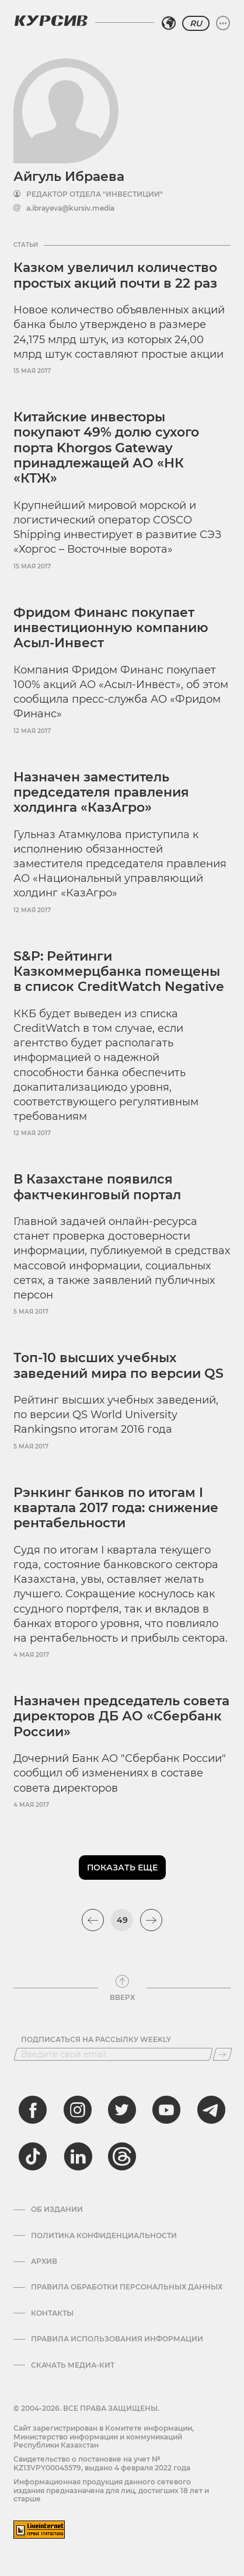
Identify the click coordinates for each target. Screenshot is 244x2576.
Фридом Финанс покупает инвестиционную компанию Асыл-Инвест (110, 628)
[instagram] (78, 2110)
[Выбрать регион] (168, 23)
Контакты (52, 2313)
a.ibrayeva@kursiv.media (70, 208)
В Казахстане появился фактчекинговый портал (97, 1186)
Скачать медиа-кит (72, 2365)
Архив (44, 2261)
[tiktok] (33, 2156)
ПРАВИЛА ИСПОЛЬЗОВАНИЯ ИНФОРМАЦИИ (117, 2339)
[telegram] (211, 2110)
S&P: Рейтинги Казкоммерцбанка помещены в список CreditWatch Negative (118, 971)
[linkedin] (77, 2156)
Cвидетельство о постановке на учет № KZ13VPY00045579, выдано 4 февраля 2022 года (101, 2463)
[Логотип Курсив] (50, 20)
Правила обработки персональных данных (126, 2287)
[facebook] (33, 2110)
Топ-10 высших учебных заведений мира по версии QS (118, 1365)
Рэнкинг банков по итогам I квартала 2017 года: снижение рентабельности (115, 1508)
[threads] (122, 2156)
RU (196, 23)
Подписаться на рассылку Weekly (96, 2040)
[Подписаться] (222, 2054)
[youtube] (166, 2110)
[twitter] (122, 2110)
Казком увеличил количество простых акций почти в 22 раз (115, 275)
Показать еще (122, 1867)
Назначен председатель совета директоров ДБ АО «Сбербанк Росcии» (121, 1716)
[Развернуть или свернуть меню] (223, 23)
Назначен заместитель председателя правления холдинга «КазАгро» (101, 792)
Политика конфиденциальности (104, 2236)
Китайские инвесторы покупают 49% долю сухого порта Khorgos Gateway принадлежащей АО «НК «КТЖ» (106, 448)
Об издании (57, 2209)
